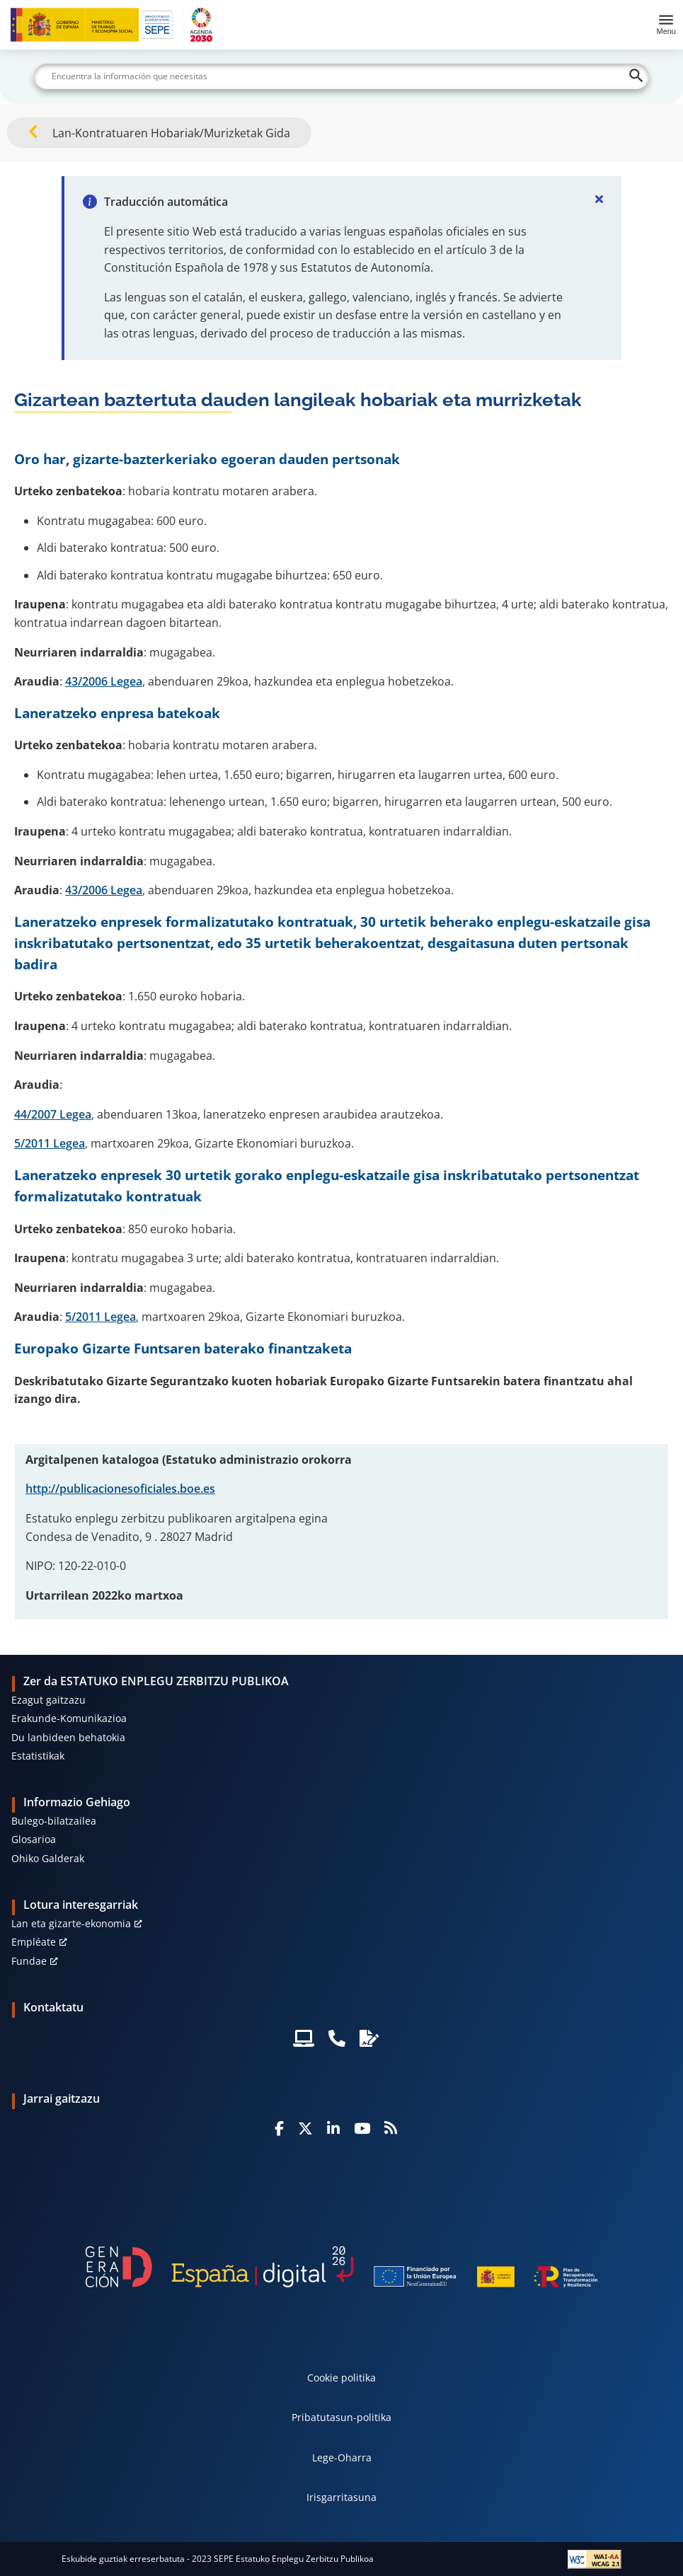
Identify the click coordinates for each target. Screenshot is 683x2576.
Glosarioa (33, 1839)
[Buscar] (341, 76)
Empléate (33, 1941)
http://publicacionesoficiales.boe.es (120, 1488)
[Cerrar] (598, 198)
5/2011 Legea (49, 1143)
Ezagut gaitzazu (48, 1699)
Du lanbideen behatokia (68, 1737)
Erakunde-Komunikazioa (69, 1718)
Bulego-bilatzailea (53, 1820)
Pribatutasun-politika (341, 2417)
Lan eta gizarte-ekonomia (71, 1923)
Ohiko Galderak (47, 1858)
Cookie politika (341, 2377)
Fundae (29, 1961)
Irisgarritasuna (341, 2497)
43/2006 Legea (103, 681)
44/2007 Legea (52, 1114)
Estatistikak (37, 1755)
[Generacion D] (342, 2267)
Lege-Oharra (342, 2457)
